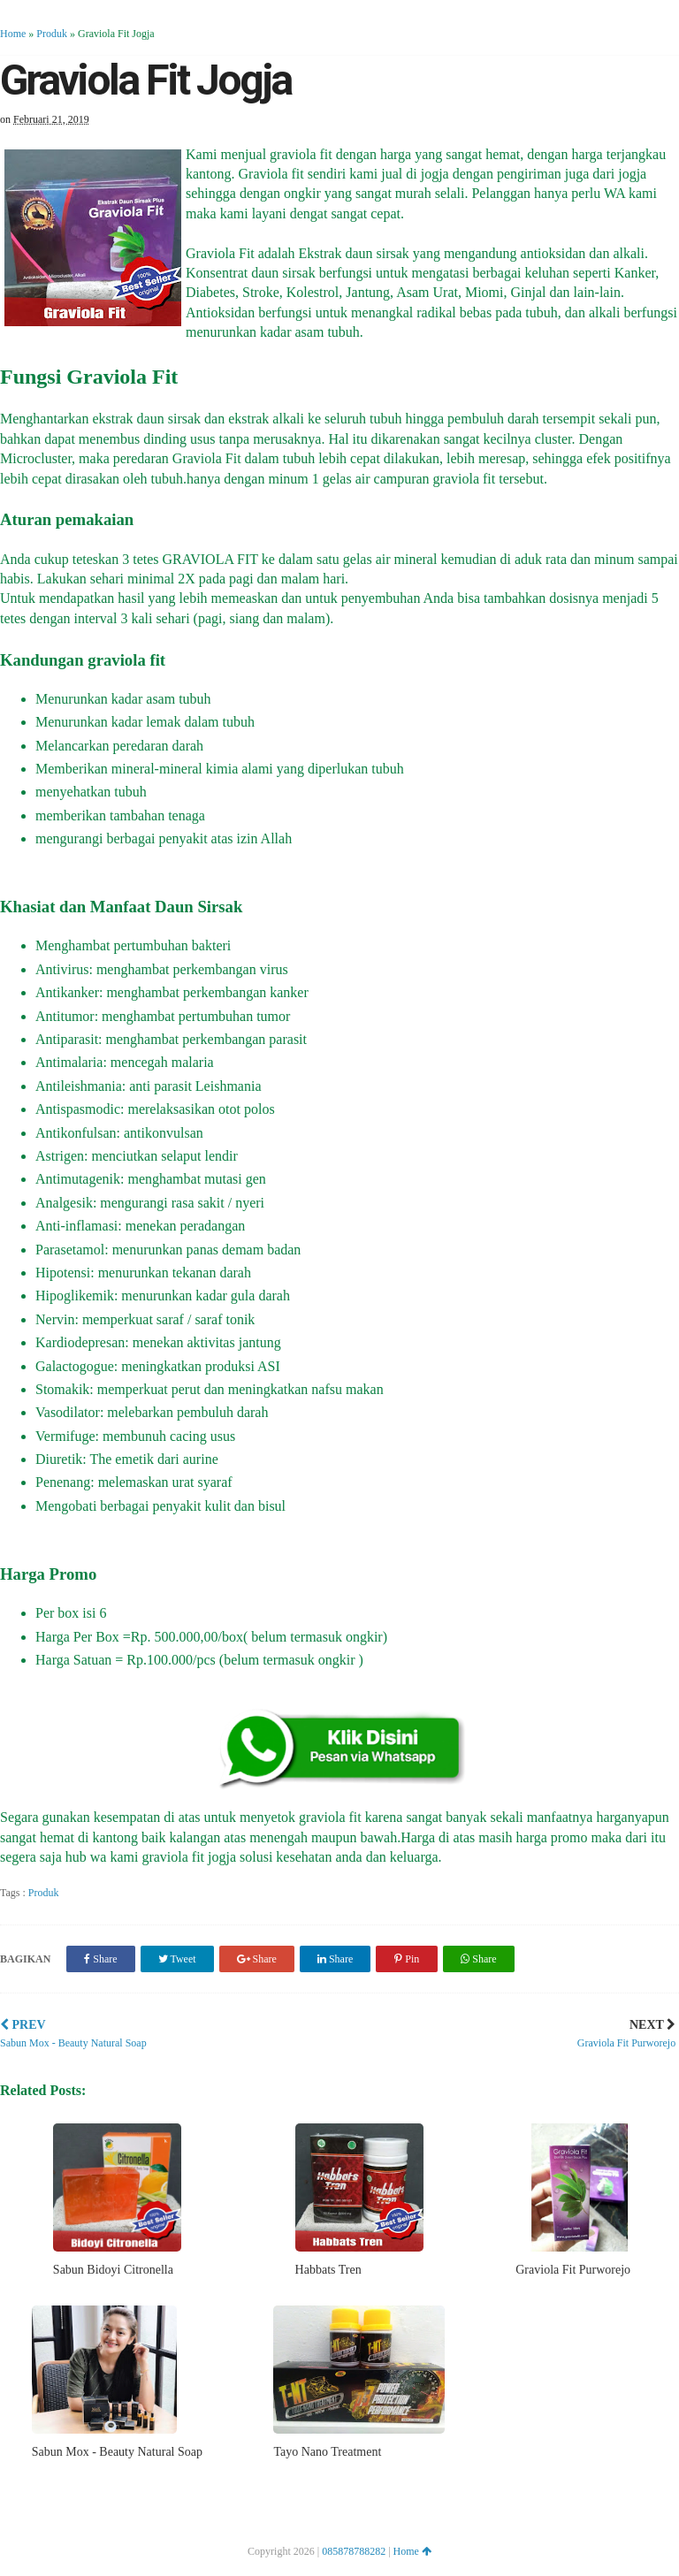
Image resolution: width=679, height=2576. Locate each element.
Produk (51, 33)
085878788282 (353, 2551)
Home (13, 33)
